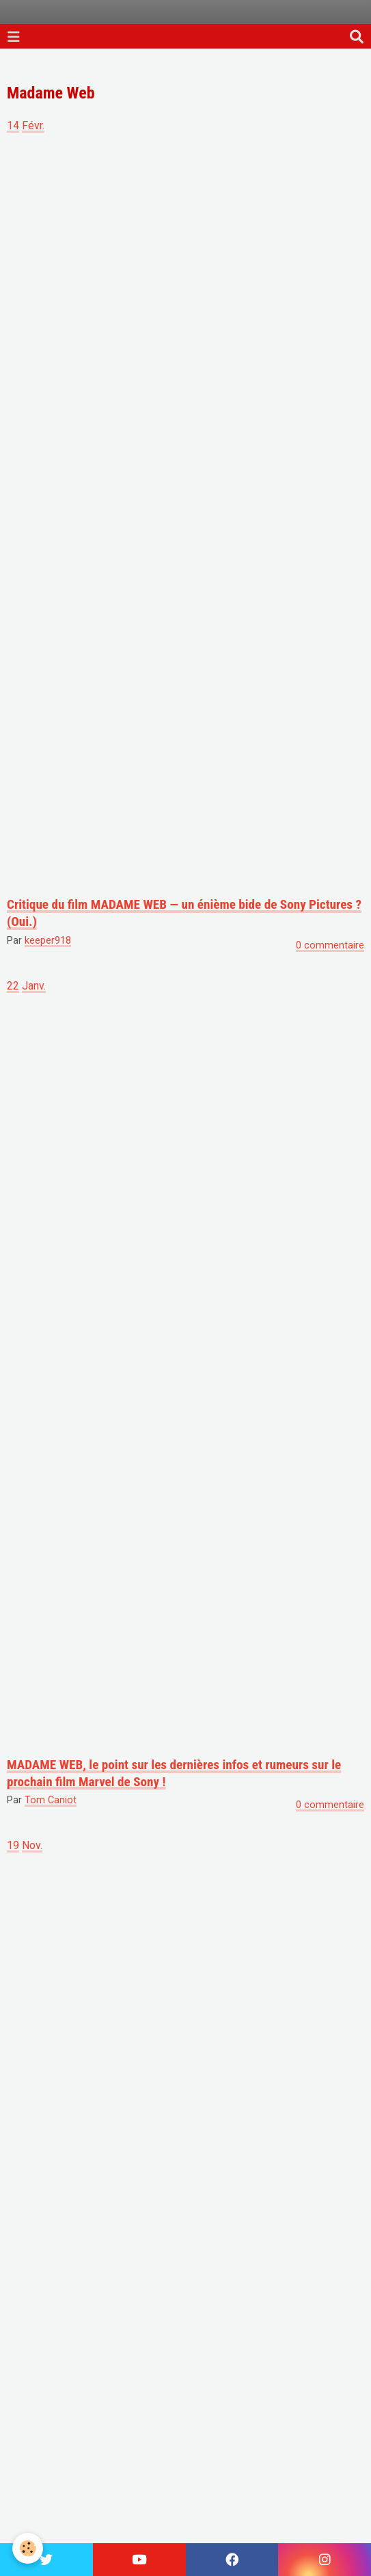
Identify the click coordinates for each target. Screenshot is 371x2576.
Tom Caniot (51, 1800)
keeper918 (48, 940)
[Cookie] (27, 2548)
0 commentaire (330, 945)
